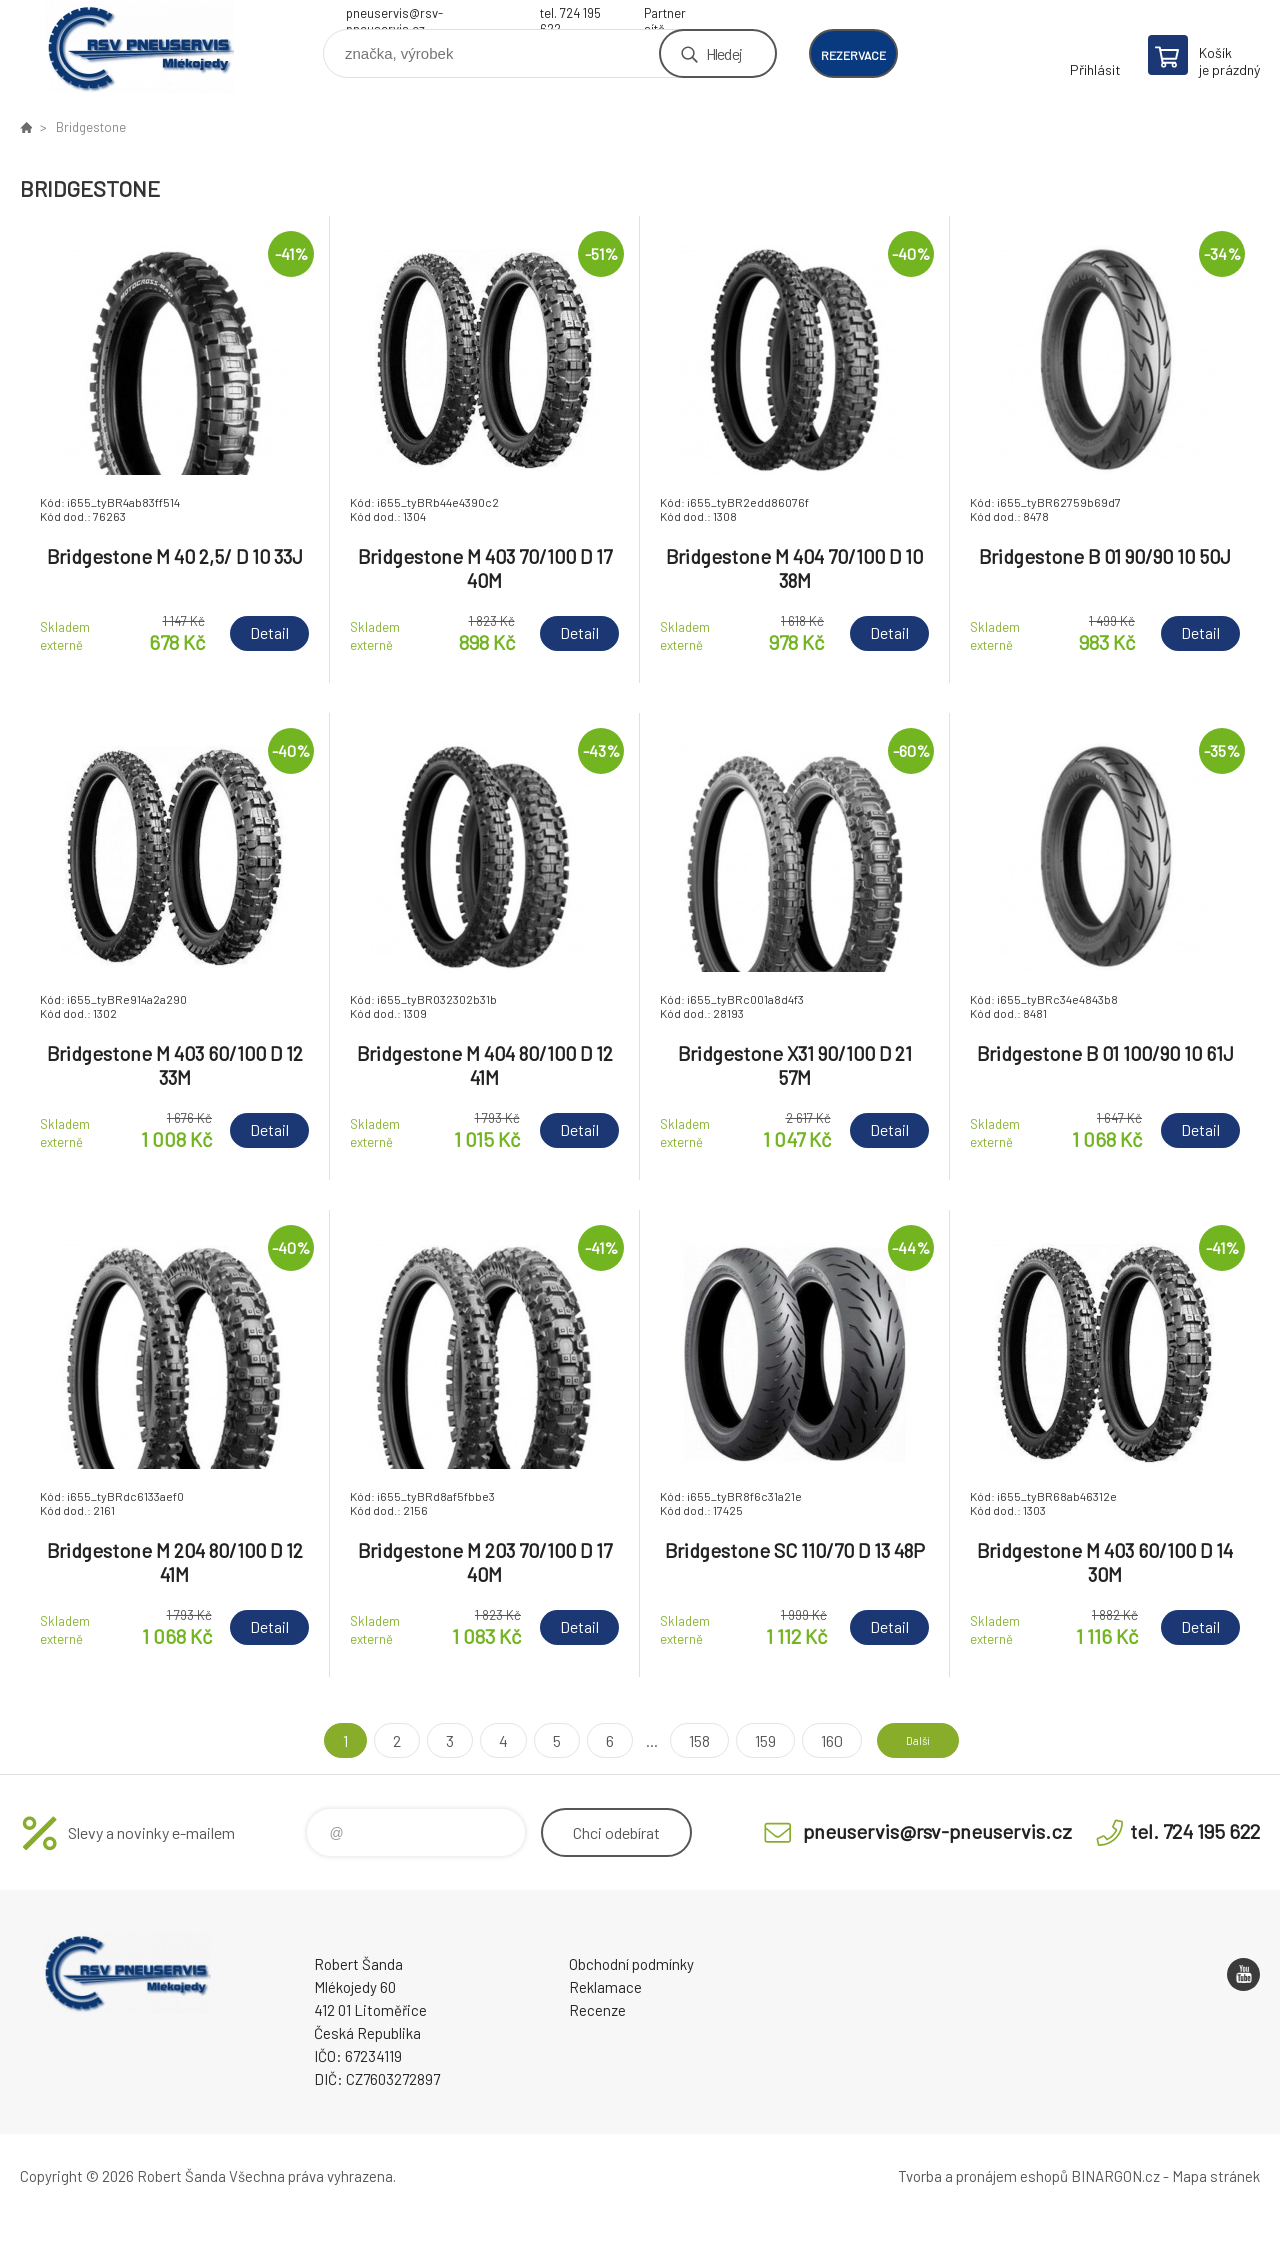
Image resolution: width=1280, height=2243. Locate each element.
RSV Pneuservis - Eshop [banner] (140, 46)
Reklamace (605, 1987)
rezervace (853, 55)
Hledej (724, 53)
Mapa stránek (1216, 2176)
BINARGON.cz (1115, 2176)
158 (681, 1740)
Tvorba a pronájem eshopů (983, 2176)
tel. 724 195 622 (570, 15)
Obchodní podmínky (631, 1964)
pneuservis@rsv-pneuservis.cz (394, 15)
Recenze (597, 2010)
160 (814, 1740)
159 (747, 1740)
